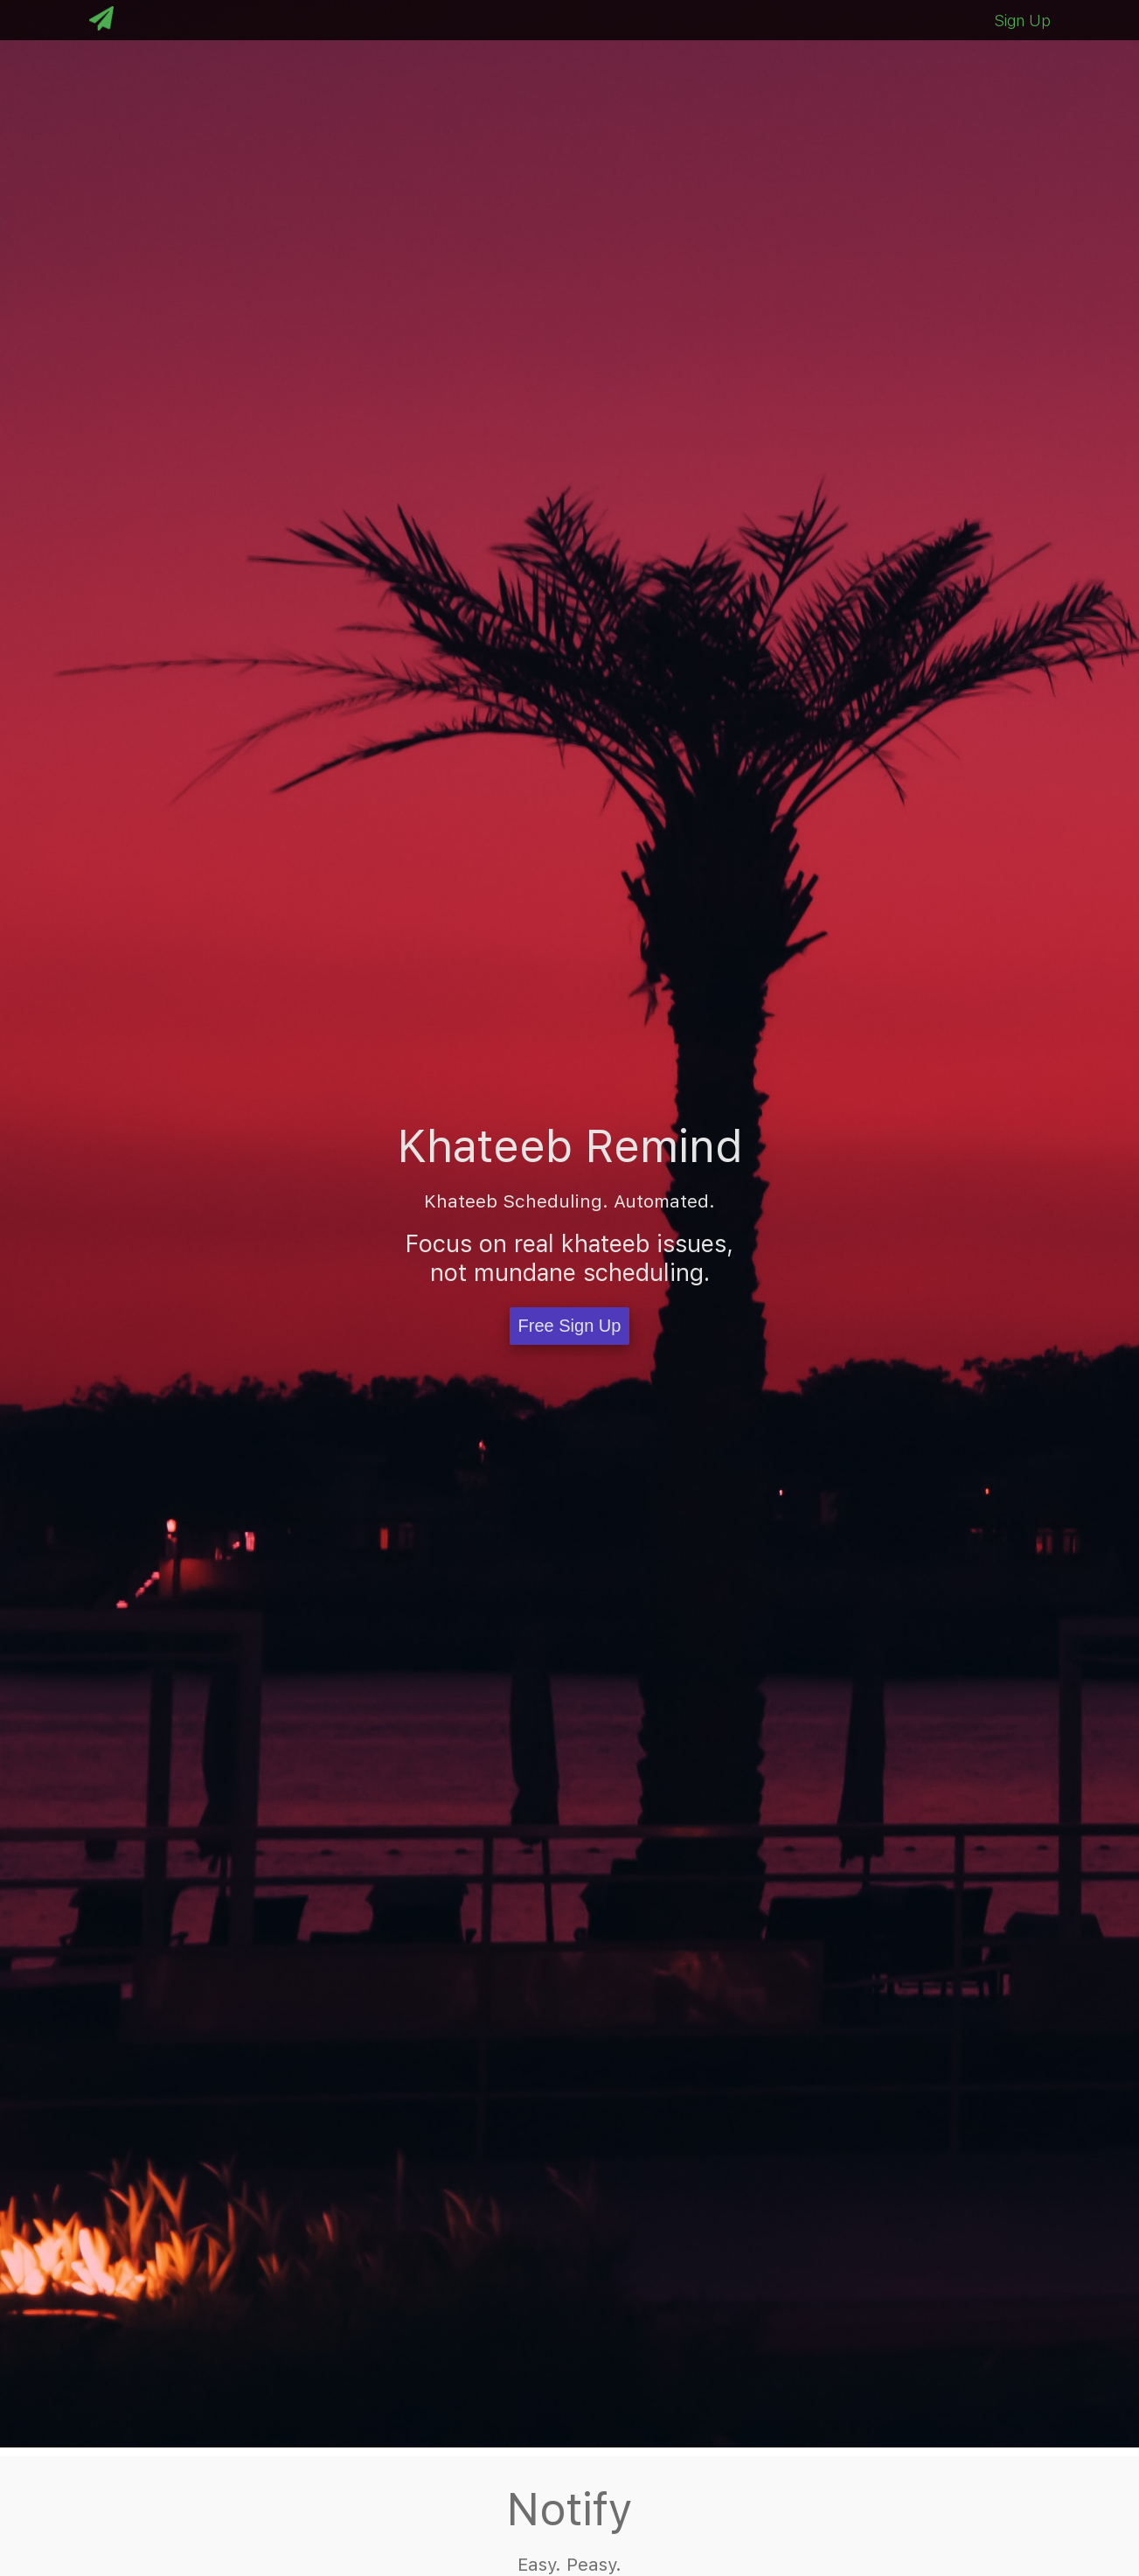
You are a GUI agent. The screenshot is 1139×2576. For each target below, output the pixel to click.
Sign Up (1022, 20)
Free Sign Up (570, 1325)
